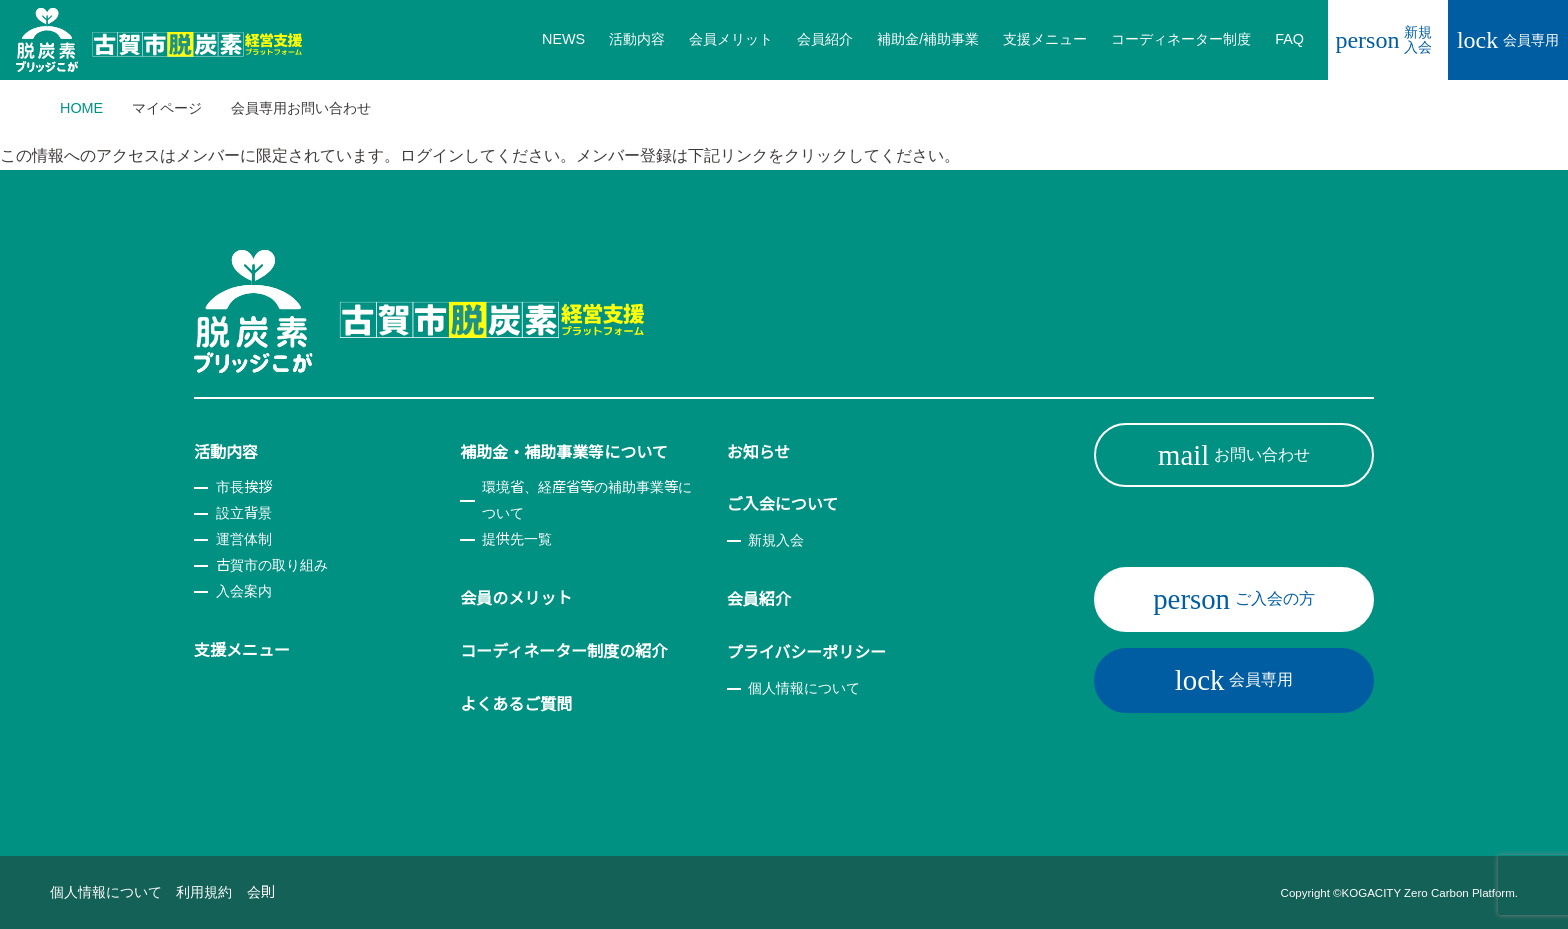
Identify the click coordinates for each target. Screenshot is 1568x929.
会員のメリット (516, 598)
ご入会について (783, 504)
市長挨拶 (244, 487)
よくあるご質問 (516, 704)
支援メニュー (242, 650)
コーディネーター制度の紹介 (563, 651)
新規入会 (1383, 39)
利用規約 (204, 892)
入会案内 (244, 591)
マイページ (167, 108)
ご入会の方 (1234, 599)
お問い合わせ (1234, 455)
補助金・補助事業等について (564, 452)
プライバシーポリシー (807, 652)
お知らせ (759, 452)
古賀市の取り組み (272, 565)
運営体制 (244, 539)
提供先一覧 (517, 539)
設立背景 (244, 513)
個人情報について (804, 688)
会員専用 (1508, 40)
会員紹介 (759, 599)
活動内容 (226, 452)
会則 (261, 892)
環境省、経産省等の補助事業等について (587, 500)
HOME (81, 108)
